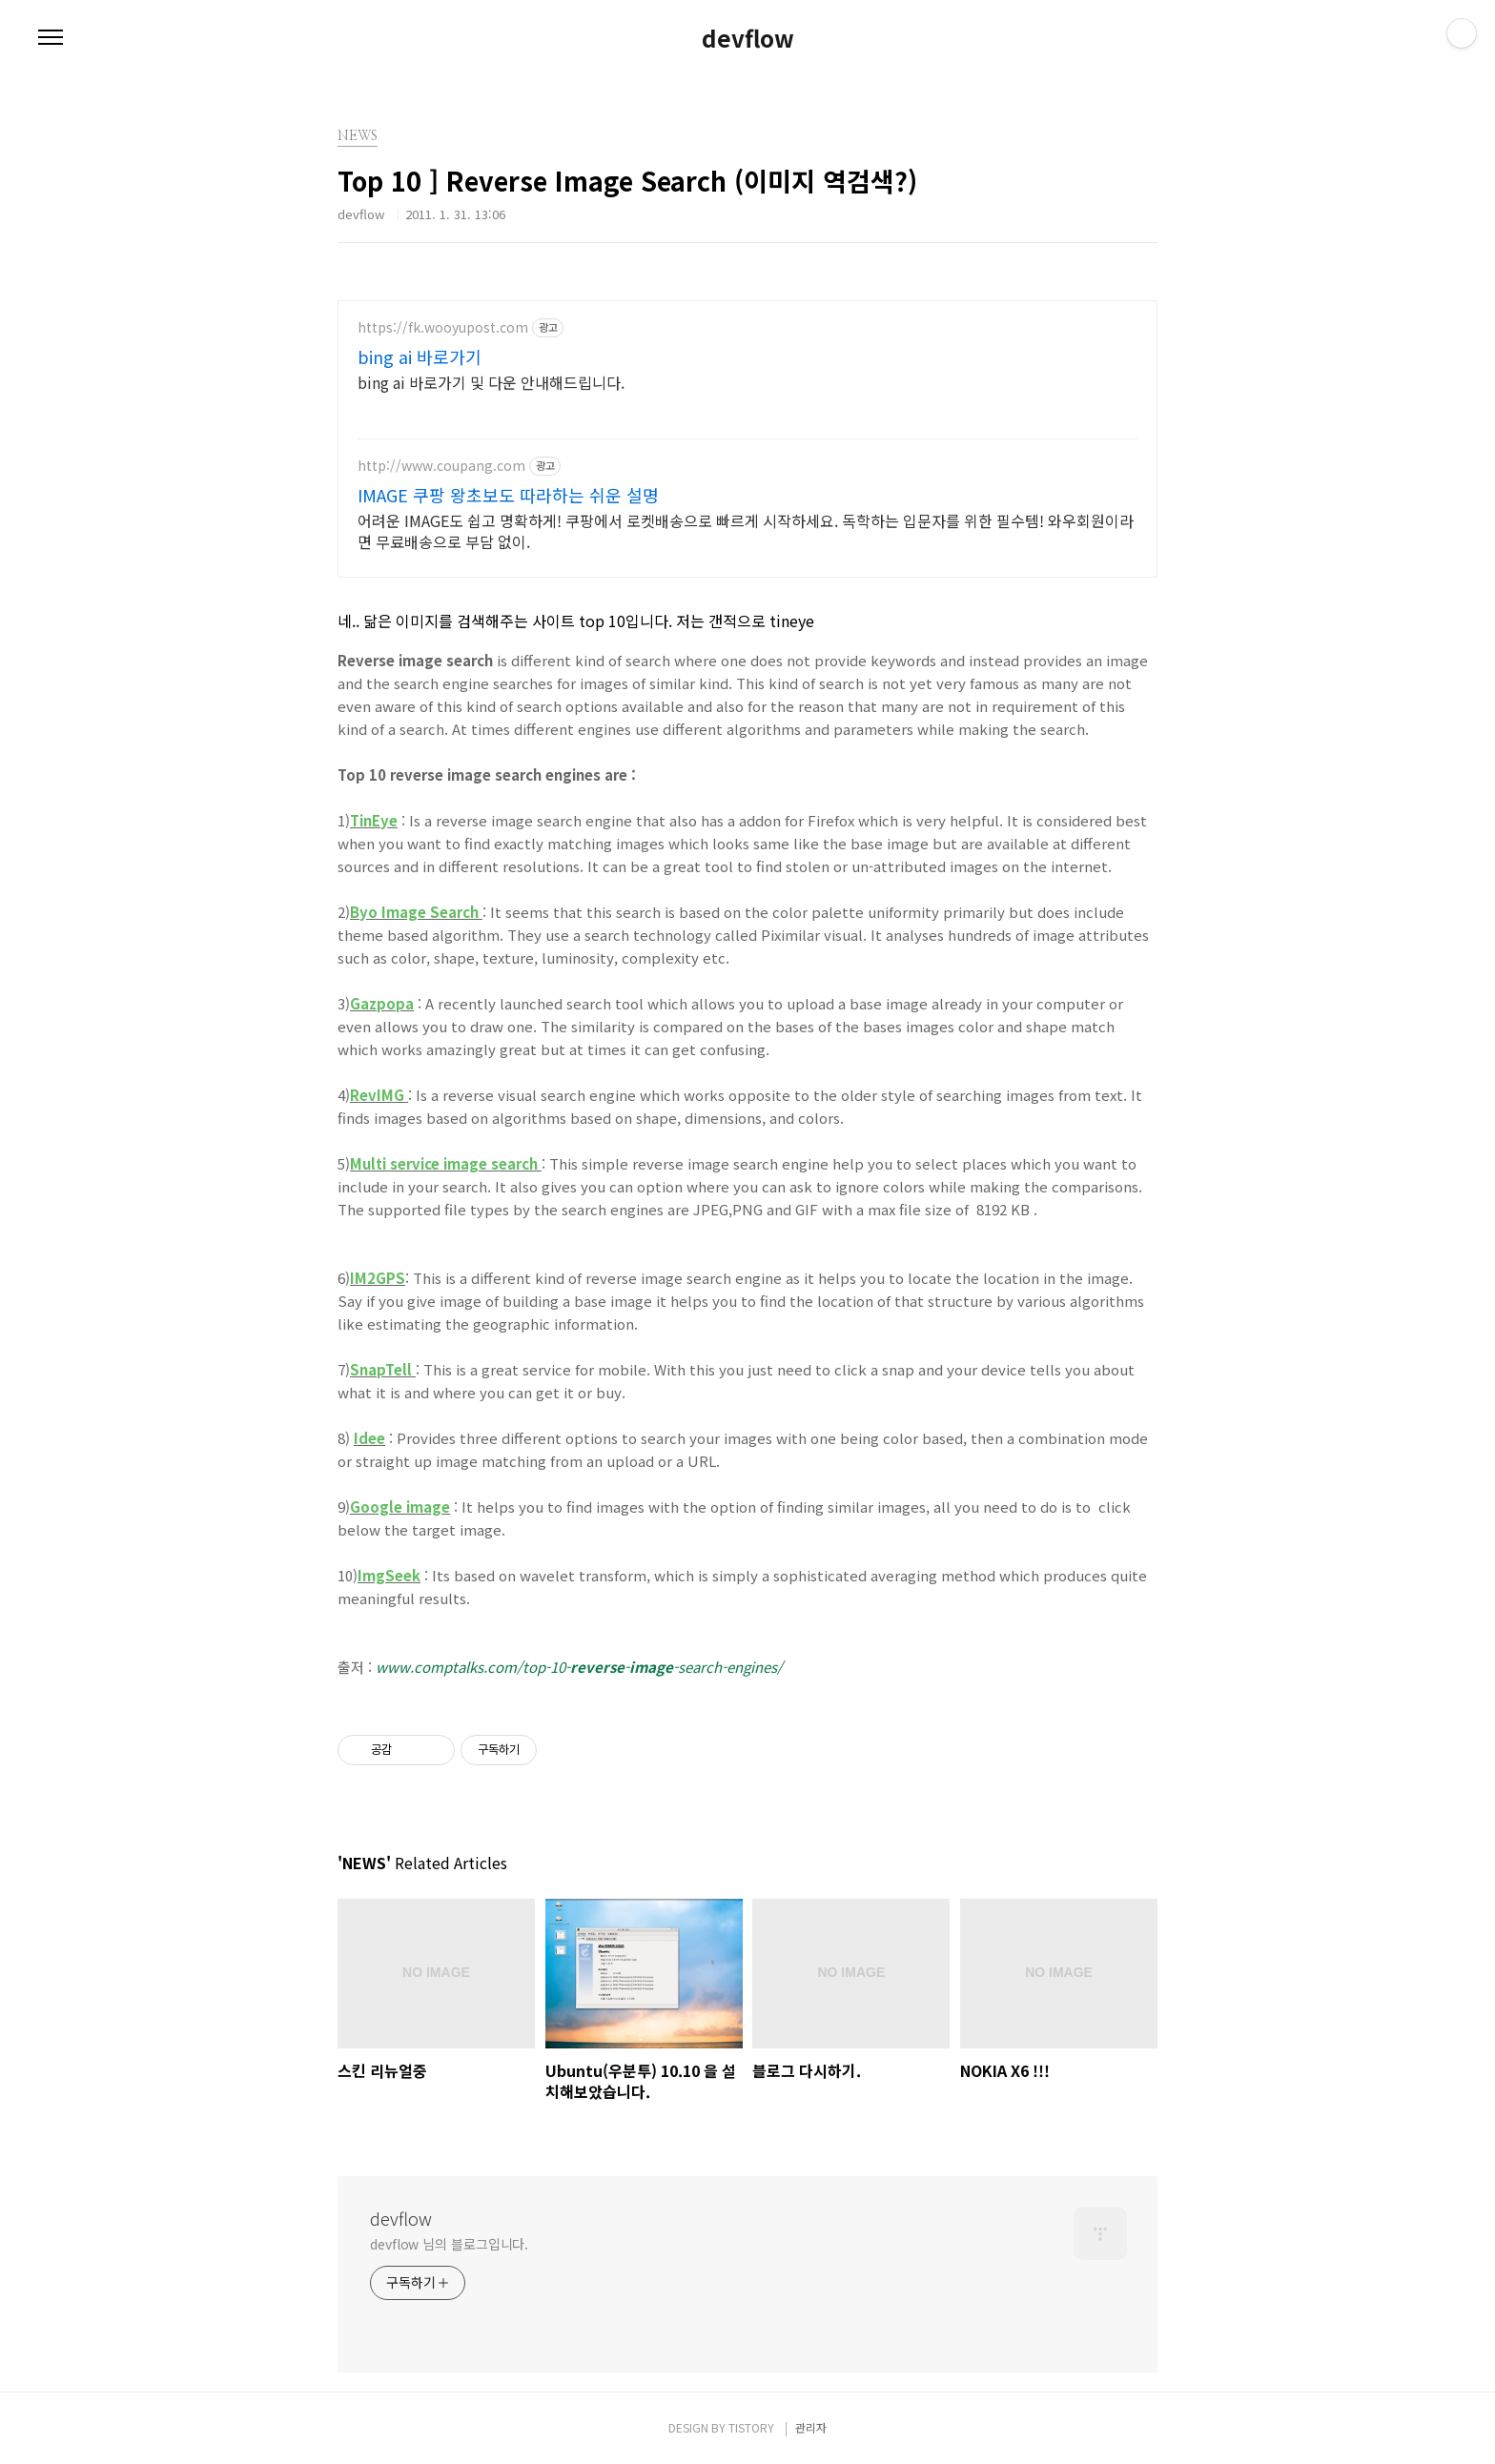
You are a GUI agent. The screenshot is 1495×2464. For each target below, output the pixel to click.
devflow (748, 38)
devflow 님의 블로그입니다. (449, 2243)
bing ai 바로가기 (419, 356)
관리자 (811, 2427)
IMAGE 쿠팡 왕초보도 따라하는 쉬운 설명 (508, 494)
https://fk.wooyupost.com (443, 327)
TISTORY (751, 2427)
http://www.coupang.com (441, 466)
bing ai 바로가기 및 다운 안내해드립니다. (491, 382)
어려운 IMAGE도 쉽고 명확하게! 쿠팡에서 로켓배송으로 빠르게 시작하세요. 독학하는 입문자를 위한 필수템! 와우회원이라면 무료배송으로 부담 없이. (746, 530)
